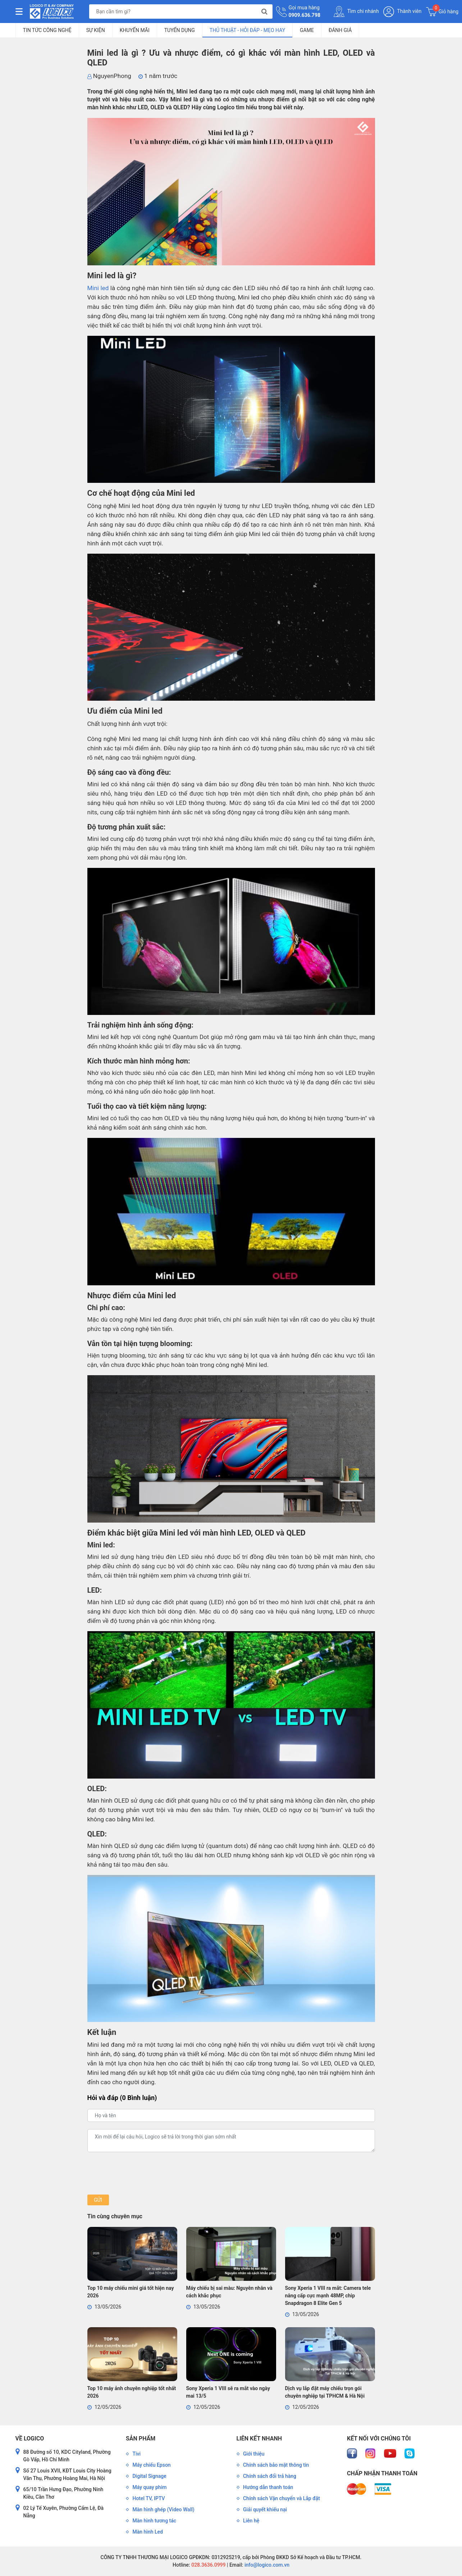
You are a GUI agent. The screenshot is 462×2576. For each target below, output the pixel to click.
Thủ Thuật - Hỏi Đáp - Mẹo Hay (247, 30)
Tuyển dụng (179, 30)
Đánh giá (340, 30)
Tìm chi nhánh (356, 11)
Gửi (98, 2200)
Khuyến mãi (135, 30)
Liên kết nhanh (259, 2438)
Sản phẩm (140, 2438)
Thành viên (402, 11)
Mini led (98, 288)
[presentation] (142, 2173)
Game (307, 30)
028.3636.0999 (208, 2565)
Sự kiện (95, 30)
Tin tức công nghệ (47, 30)
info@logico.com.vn (266, 2565)
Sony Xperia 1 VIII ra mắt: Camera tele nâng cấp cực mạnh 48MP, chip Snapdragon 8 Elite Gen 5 (328, 2295)
